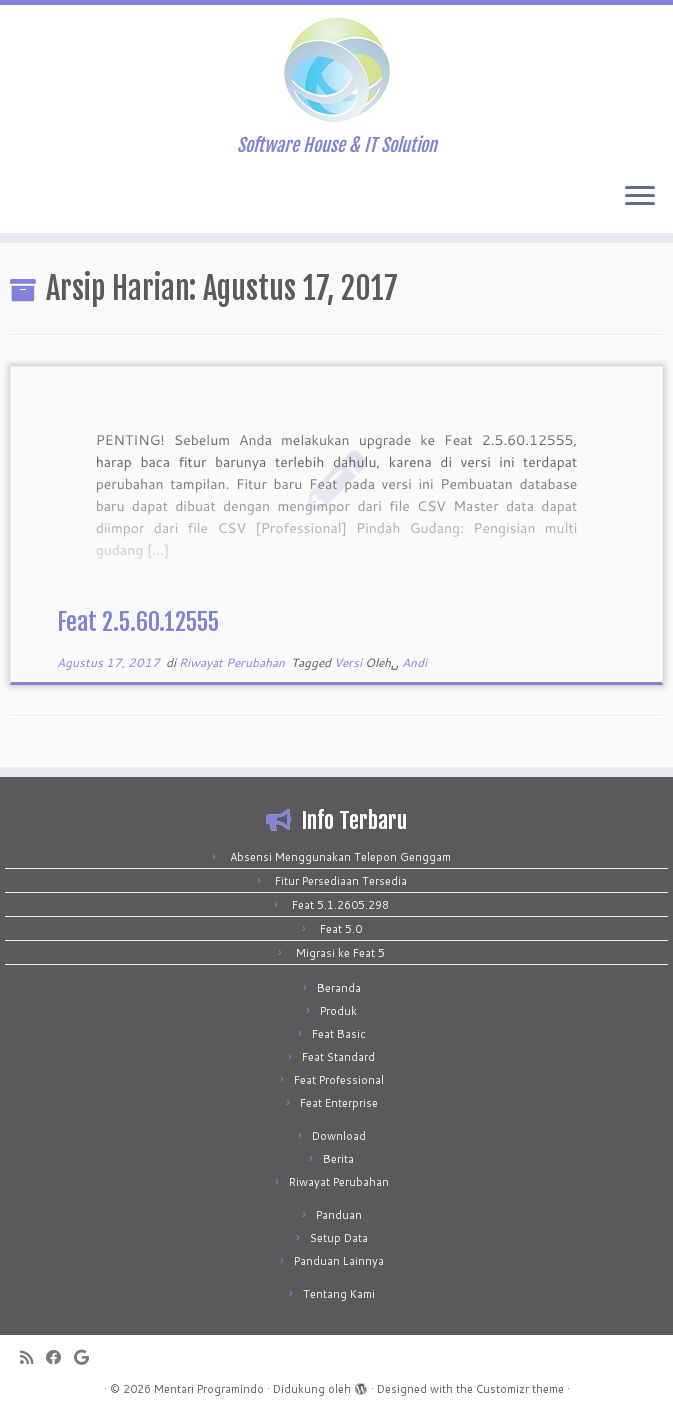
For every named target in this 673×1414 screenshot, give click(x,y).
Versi (349, 662)
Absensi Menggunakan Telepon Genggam (340, 857)
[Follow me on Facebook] (60, 1357)
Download (339, 1136)
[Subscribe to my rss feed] (33, 1357)
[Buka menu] (640, 197)
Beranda (339, 988)
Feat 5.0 (341, 929)
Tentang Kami (339, 1294)
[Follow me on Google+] (88, 1357)
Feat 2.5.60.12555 (138, 622)
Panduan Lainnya (339, 1261)
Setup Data (339, 1238)
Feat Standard (338, 1057)
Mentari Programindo (209, 1389)
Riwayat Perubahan (233, 662)
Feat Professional (339, 1080)
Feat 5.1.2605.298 (340, 905)
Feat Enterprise (339, 1103)
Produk (338, 1011)
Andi (414, 662)
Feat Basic (339, 1034)
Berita (338, 1159)
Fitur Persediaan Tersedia (341, 881)
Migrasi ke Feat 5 (340, 953)
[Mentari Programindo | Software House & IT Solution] (336, 70)
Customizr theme (520, 1389)
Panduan (339, 1215)
